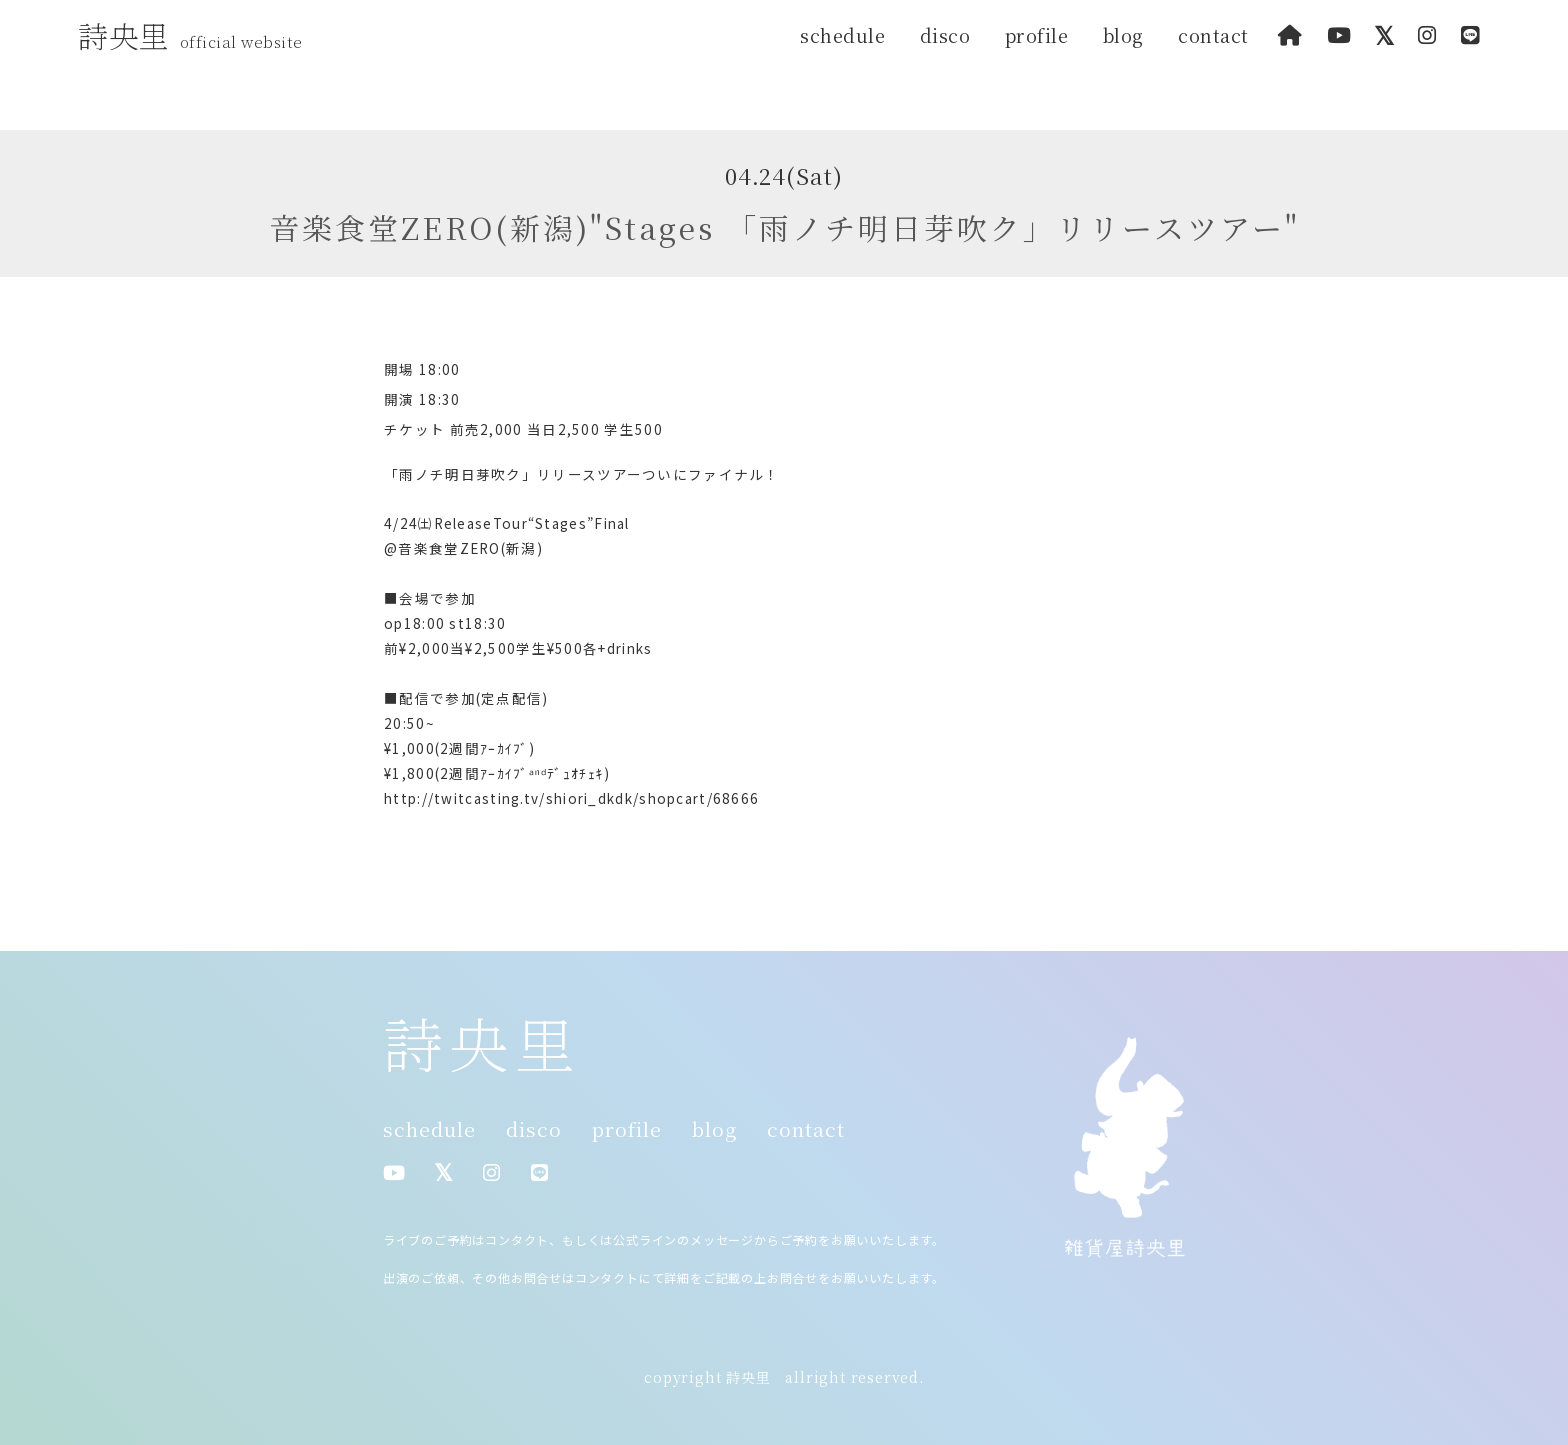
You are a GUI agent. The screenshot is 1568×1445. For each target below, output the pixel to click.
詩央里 (195, 35)
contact (1213, 35)
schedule (842, 35)
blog (1123, 35)
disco (945, 35)
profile (1037, 35)
